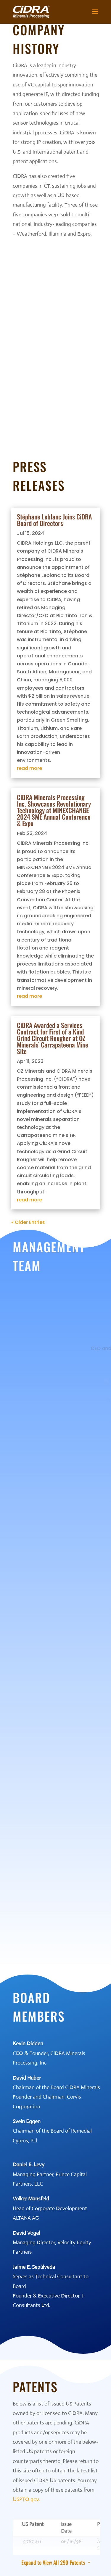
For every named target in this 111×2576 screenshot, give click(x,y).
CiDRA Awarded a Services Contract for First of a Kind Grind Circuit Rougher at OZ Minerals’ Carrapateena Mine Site (52, 1038)
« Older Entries (28, 1222)
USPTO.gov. (26, 2499)
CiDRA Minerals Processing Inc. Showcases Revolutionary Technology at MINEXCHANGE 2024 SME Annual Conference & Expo (54, 810)
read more (29, 768)
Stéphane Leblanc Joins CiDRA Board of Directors (54, 520)
